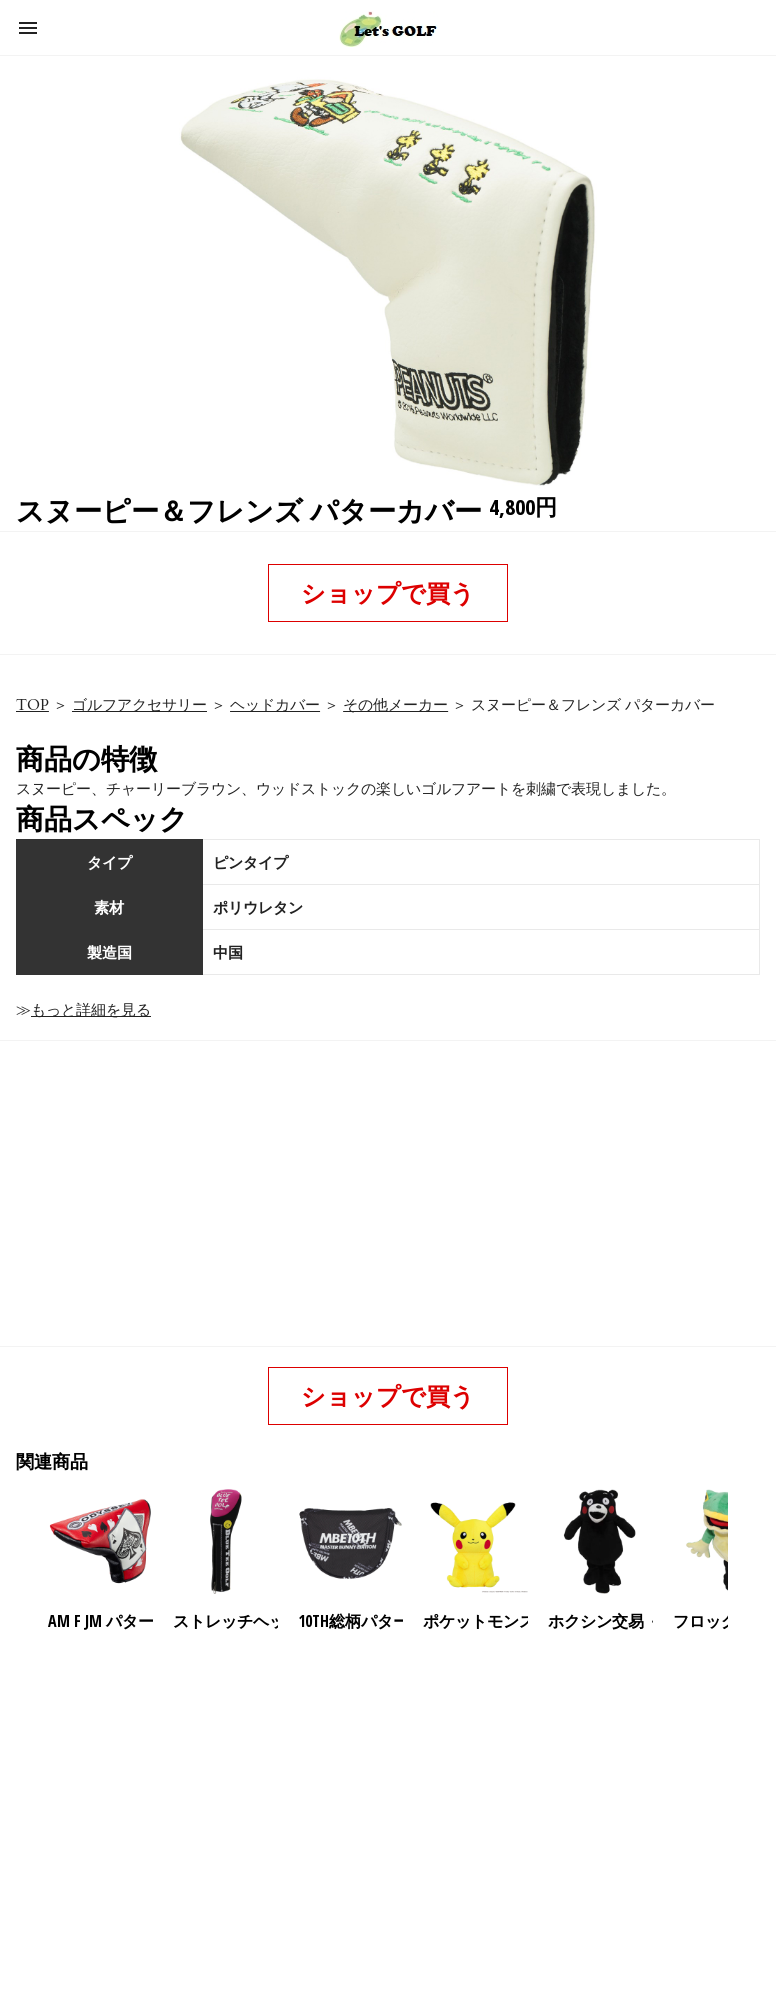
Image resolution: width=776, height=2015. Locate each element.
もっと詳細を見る (91, 1010)
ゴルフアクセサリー (139, 705)
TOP (32, 705)
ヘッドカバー (275, 705)
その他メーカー (395, 705)
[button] (28, 28)
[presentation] (745, 1542)
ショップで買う (388, 592)
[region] (384, 1804)
